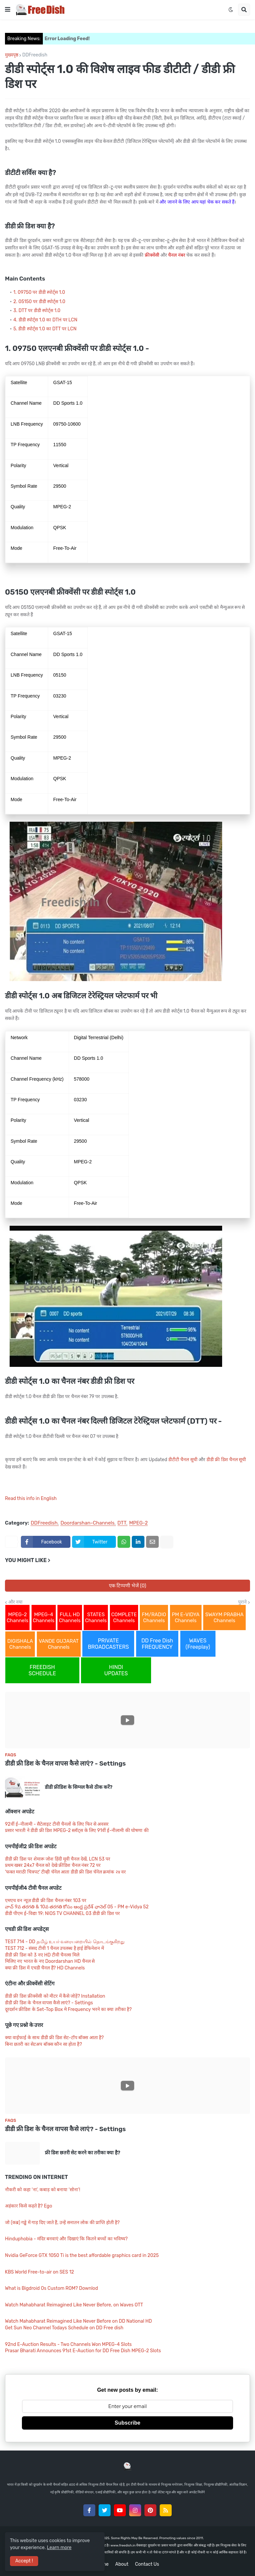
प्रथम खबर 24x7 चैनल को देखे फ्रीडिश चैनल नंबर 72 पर (53, 1865)
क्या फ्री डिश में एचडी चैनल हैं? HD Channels (45, 1968)
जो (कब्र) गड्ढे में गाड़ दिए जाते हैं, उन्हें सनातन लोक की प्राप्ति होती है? (62, 2222)
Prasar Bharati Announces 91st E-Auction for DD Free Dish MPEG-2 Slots (83, 2351)
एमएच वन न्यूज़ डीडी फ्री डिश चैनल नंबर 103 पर (45, 1900)
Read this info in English (31, 1498)
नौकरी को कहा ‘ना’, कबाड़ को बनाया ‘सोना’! (42, 2190)
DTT (122, 1523)
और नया (15, 1602)
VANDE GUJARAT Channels (59, 1644)
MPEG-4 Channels (43, 1617)
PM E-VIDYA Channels (186, 1617)
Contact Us (147, 2564)
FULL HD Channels (69, 1617)
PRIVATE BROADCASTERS (108, 1643)
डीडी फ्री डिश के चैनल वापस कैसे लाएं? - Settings (65, 1763)
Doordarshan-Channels (87, 1523)
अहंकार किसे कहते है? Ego (28, 2206)
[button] (7, 10)
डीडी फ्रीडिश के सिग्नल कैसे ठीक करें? (79, 1787)
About (121, 2564)
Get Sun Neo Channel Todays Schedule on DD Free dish (64, 2328)
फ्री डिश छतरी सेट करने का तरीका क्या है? (82, 2153)
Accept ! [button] (24, 2561)
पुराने (242, 1602)
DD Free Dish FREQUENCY (157, 1643)
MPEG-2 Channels (17, 1617)
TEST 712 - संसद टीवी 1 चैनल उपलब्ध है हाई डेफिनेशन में (54, 1948)
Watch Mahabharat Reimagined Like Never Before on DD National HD (78, 2321)
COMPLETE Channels (124, 1617)
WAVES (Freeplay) (198, 1643)
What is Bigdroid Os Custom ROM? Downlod (51, 2288)
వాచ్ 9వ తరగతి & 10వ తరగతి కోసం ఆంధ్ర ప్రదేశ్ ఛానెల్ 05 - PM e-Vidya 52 (77, 1907)
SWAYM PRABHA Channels (224, 1617)
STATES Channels (96, 1617)
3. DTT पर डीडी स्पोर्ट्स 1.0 (36, 310)
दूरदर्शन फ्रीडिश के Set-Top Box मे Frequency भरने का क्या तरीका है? (68, 2009)
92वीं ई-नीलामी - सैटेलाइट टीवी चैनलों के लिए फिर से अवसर (57, 1824)
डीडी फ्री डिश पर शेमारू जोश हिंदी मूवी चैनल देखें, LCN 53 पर (57, 1859)
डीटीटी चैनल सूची (183, 1459)
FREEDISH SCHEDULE (42, 1670)
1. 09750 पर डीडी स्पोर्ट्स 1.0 (39, 292)
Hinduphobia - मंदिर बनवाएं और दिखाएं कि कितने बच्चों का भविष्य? (66, 2239)
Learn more (59, 2547)
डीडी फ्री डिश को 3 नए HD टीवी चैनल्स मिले (42, 1955)
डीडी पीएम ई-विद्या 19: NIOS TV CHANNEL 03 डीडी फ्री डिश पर (62, 1913)
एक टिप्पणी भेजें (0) (127, 1586)
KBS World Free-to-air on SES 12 (39, 2272)
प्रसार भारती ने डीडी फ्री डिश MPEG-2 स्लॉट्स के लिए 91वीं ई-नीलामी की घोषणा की (77, 1830)
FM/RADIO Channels (154, 1617)
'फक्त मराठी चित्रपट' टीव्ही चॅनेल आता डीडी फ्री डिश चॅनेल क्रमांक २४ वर (65, 1872)
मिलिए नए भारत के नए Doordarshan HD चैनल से (50, 1961)
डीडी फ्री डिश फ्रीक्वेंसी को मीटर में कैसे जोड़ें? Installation (55, 1996)
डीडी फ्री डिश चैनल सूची (226, 1459)
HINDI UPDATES (116, 1670)
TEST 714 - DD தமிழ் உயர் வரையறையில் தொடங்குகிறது (65, 1942)
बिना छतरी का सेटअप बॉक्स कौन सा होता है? (43, 2044)
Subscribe (127, 2423)
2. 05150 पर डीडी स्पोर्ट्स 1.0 (39, 301)
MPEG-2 (138, 1523)
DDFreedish (34, 55)
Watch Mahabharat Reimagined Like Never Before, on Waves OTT (74, 2305)
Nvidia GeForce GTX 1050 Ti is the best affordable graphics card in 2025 (82, 2255)
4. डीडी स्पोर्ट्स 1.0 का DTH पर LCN (45, 320)
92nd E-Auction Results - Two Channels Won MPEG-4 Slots (68, 2344)
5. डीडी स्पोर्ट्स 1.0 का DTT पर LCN (44, 329)
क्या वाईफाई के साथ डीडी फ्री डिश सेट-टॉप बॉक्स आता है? (54, 2037)
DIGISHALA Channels (20, 1644)
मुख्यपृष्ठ (11, 55)
